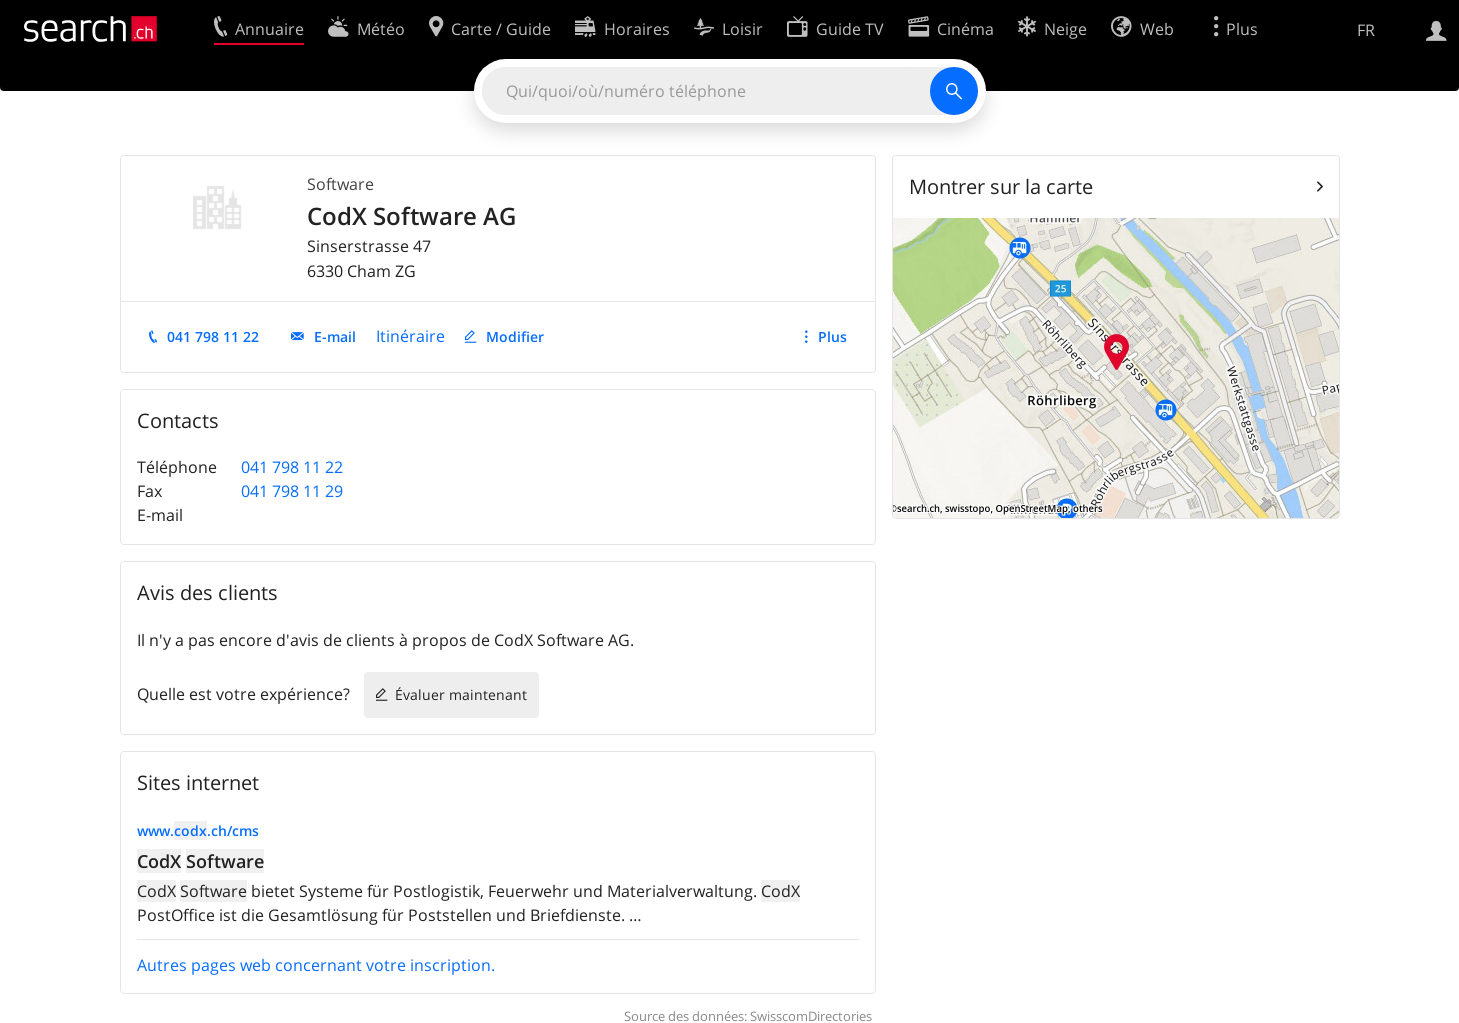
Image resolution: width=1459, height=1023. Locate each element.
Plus (832, 336)
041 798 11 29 (292, 491)
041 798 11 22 (213, 336)
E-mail (335, 336)
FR (1366, 30)
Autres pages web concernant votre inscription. (316, 965)
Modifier (515, 336)
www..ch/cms (198, 830)
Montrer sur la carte (1001, 186)
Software (340, 184)
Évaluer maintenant (461, 694)
